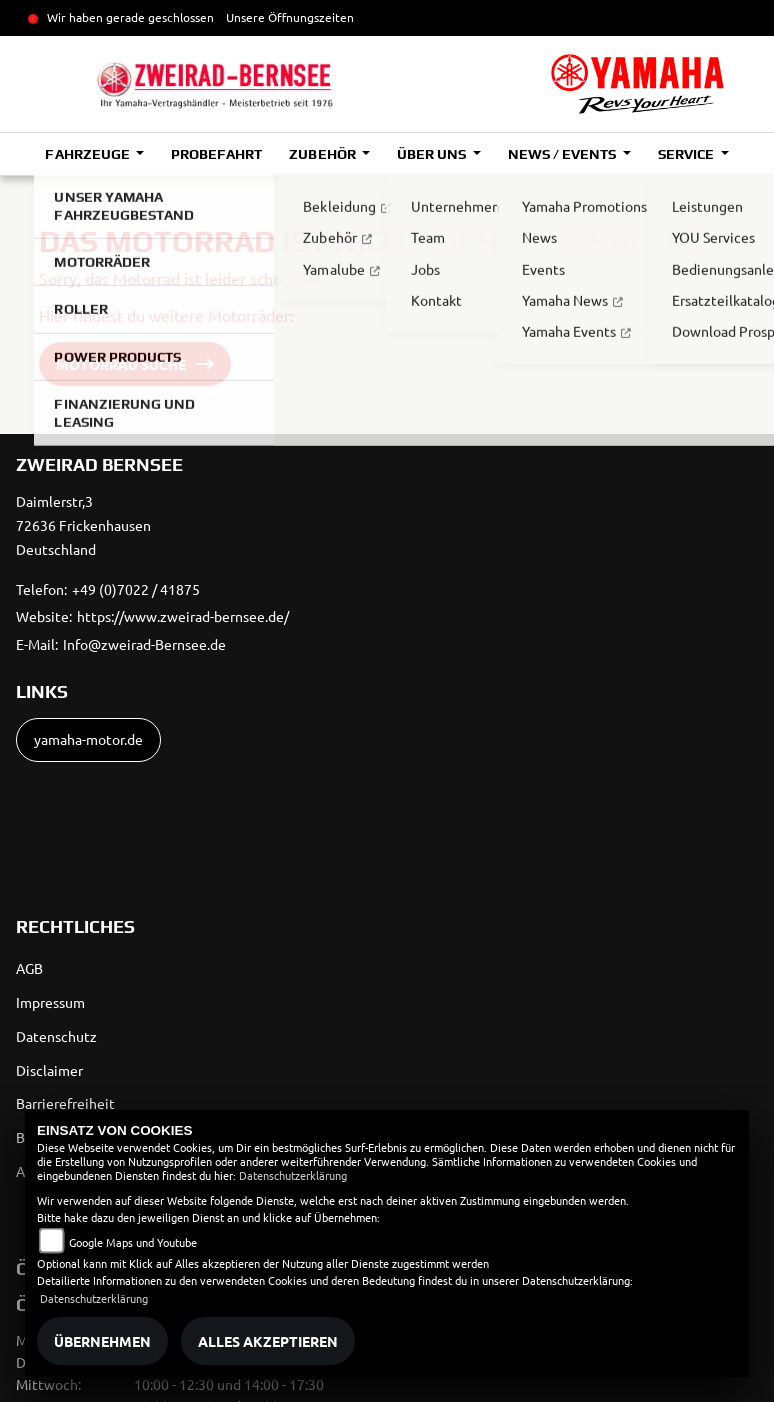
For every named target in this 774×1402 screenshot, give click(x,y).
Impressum (50, 1002)
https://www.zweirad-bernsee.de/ (183, 616)
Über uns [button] (433, 154)
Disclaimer (49, 1070)
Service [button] (687, 154)
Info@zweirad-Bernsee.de (144, 644)
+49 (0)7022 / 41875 (136, 589)
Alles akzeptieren (268, 1341)
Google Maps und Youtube (133, 1242)
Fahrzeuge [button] (88, 154)
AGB (29, 968)
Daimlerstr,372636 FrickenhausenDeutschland (83, 525)
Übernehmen (102, 1341)
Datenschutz (56, 1036)
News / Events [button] (563, 154)
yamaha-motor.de (88, 739)
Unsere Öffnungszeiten (290, 17)
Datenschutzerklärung (293, 1175)
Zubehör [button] (323, 154)
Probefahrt (216, 154)
